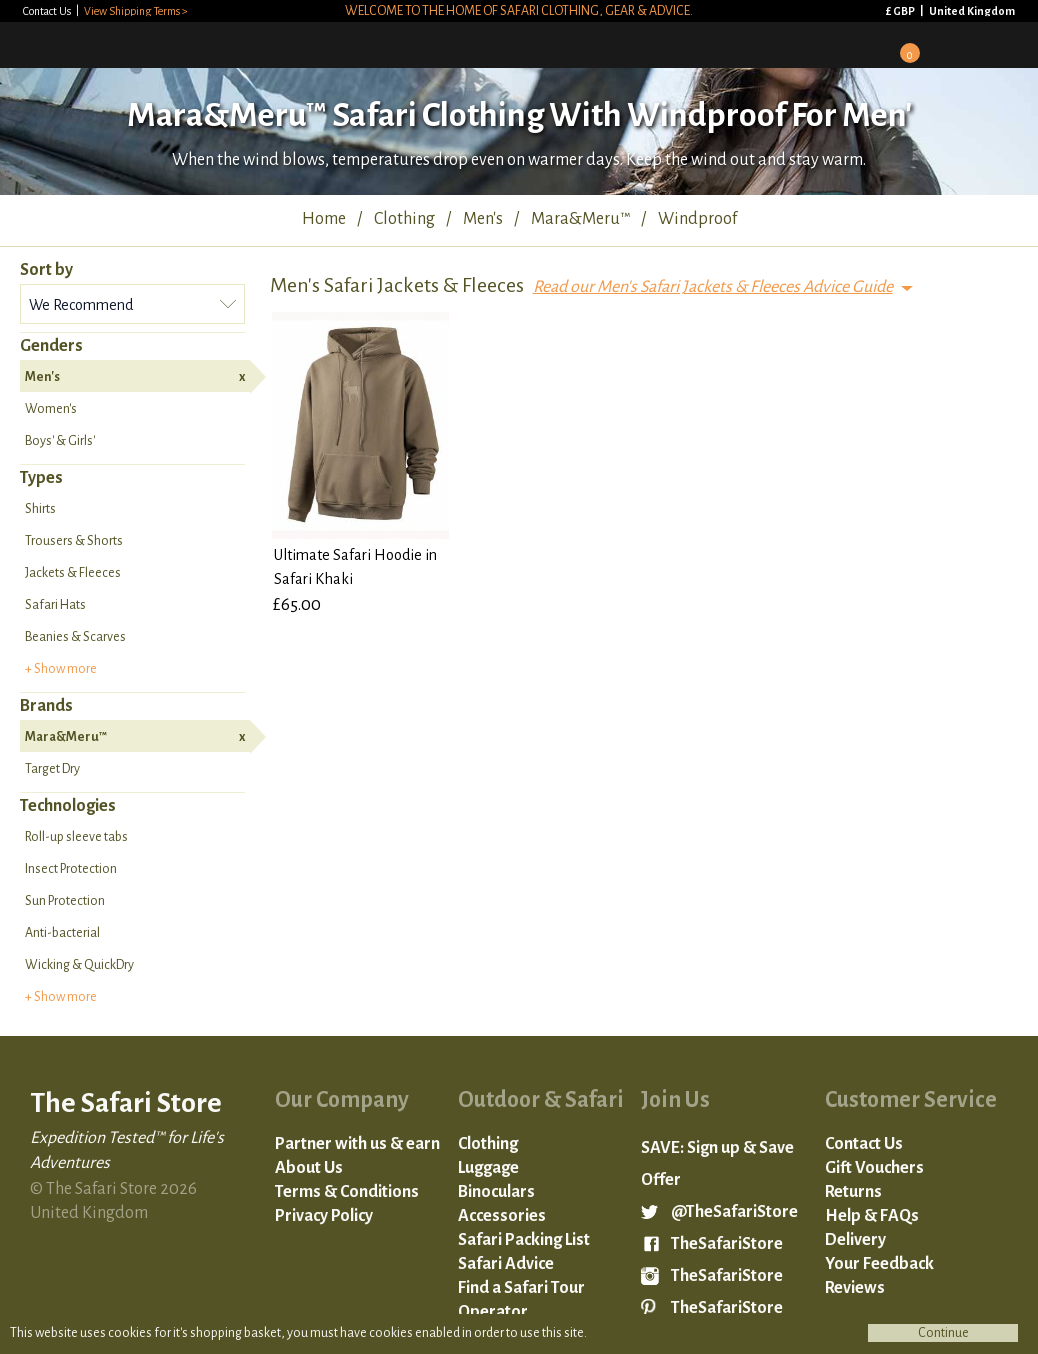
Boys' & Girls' (60, 441)
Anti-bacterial (62, 933)
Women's (51, 409)
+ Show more (61, 669)
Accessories (502, 1216)
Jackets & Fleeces (73, 573)
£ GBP (901, 11)
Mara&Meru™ (135, 737)
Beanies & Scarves (75, 637)
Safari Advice (506, 1264)
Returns (853, 1192)
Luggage (488, 1168)
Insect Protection (71, 869)
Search (956, 44)
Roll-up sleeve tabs (76, 837)
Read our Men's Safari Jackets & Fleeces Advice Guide (713, 287)
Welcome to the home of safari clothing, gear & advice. (519, 11)
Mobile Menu (1009, 44)
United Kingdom (972, 11)
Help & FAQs (872, 1216)
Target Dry (52, 769)
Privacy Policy (324, 1216)
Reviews (855, 1288)
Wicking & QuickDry (79, 965)
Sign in (850, 44)
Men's (135, 377)
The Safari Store (122, 44)
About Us (309, 1168)
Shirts (40, 509)
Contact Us (48, 11)
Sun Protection (65, 901)
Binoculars (496, 1192)
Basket (903, 46)
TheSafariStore (727, 1244)
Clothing (488, 1144)
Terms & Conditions (347, 1192)
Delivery (855, 1240)
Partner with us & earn (357, 1144)
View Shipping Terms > (136, 11)
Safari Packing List (524, 1240)
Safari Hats (55, 605)
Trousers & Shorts (74, 541)
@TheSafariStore (734, 1212)
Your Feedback (879, 1264)
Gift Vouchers (874, 1168)
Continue (943, 1333)
